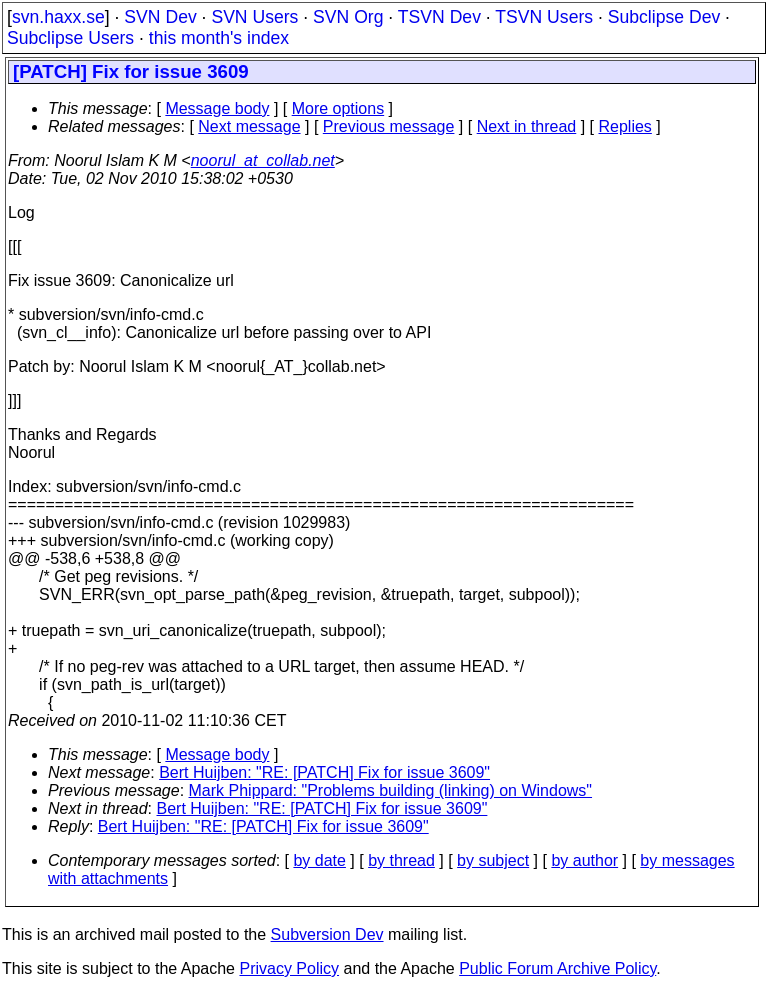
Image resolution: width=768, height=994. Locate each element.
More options (338, 108)
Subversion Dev (327, 934)
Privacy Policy (289, 968)
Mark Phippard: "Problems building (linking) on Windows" (391, 790)
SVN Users (254, 17)
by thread (401, 860)
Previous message (389, 126)
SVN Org (348, 17)
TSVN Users (544, 17)
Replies (625, 126)
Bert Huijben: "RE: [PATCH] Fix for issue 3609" (324, 772)
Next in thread (527, 126)
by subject (493, 860)
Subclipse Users (70, 38)
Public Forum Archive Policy (557, 968)
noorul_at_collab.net (263, 160)
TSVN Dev (439, 17)
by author (584, 860)
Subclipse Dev (664, 17)
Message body (217, 108)
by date (319, 860)
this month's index (219, 38)
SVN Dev (160, 17)
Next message (249, 126)
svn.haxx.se (58, 17)
